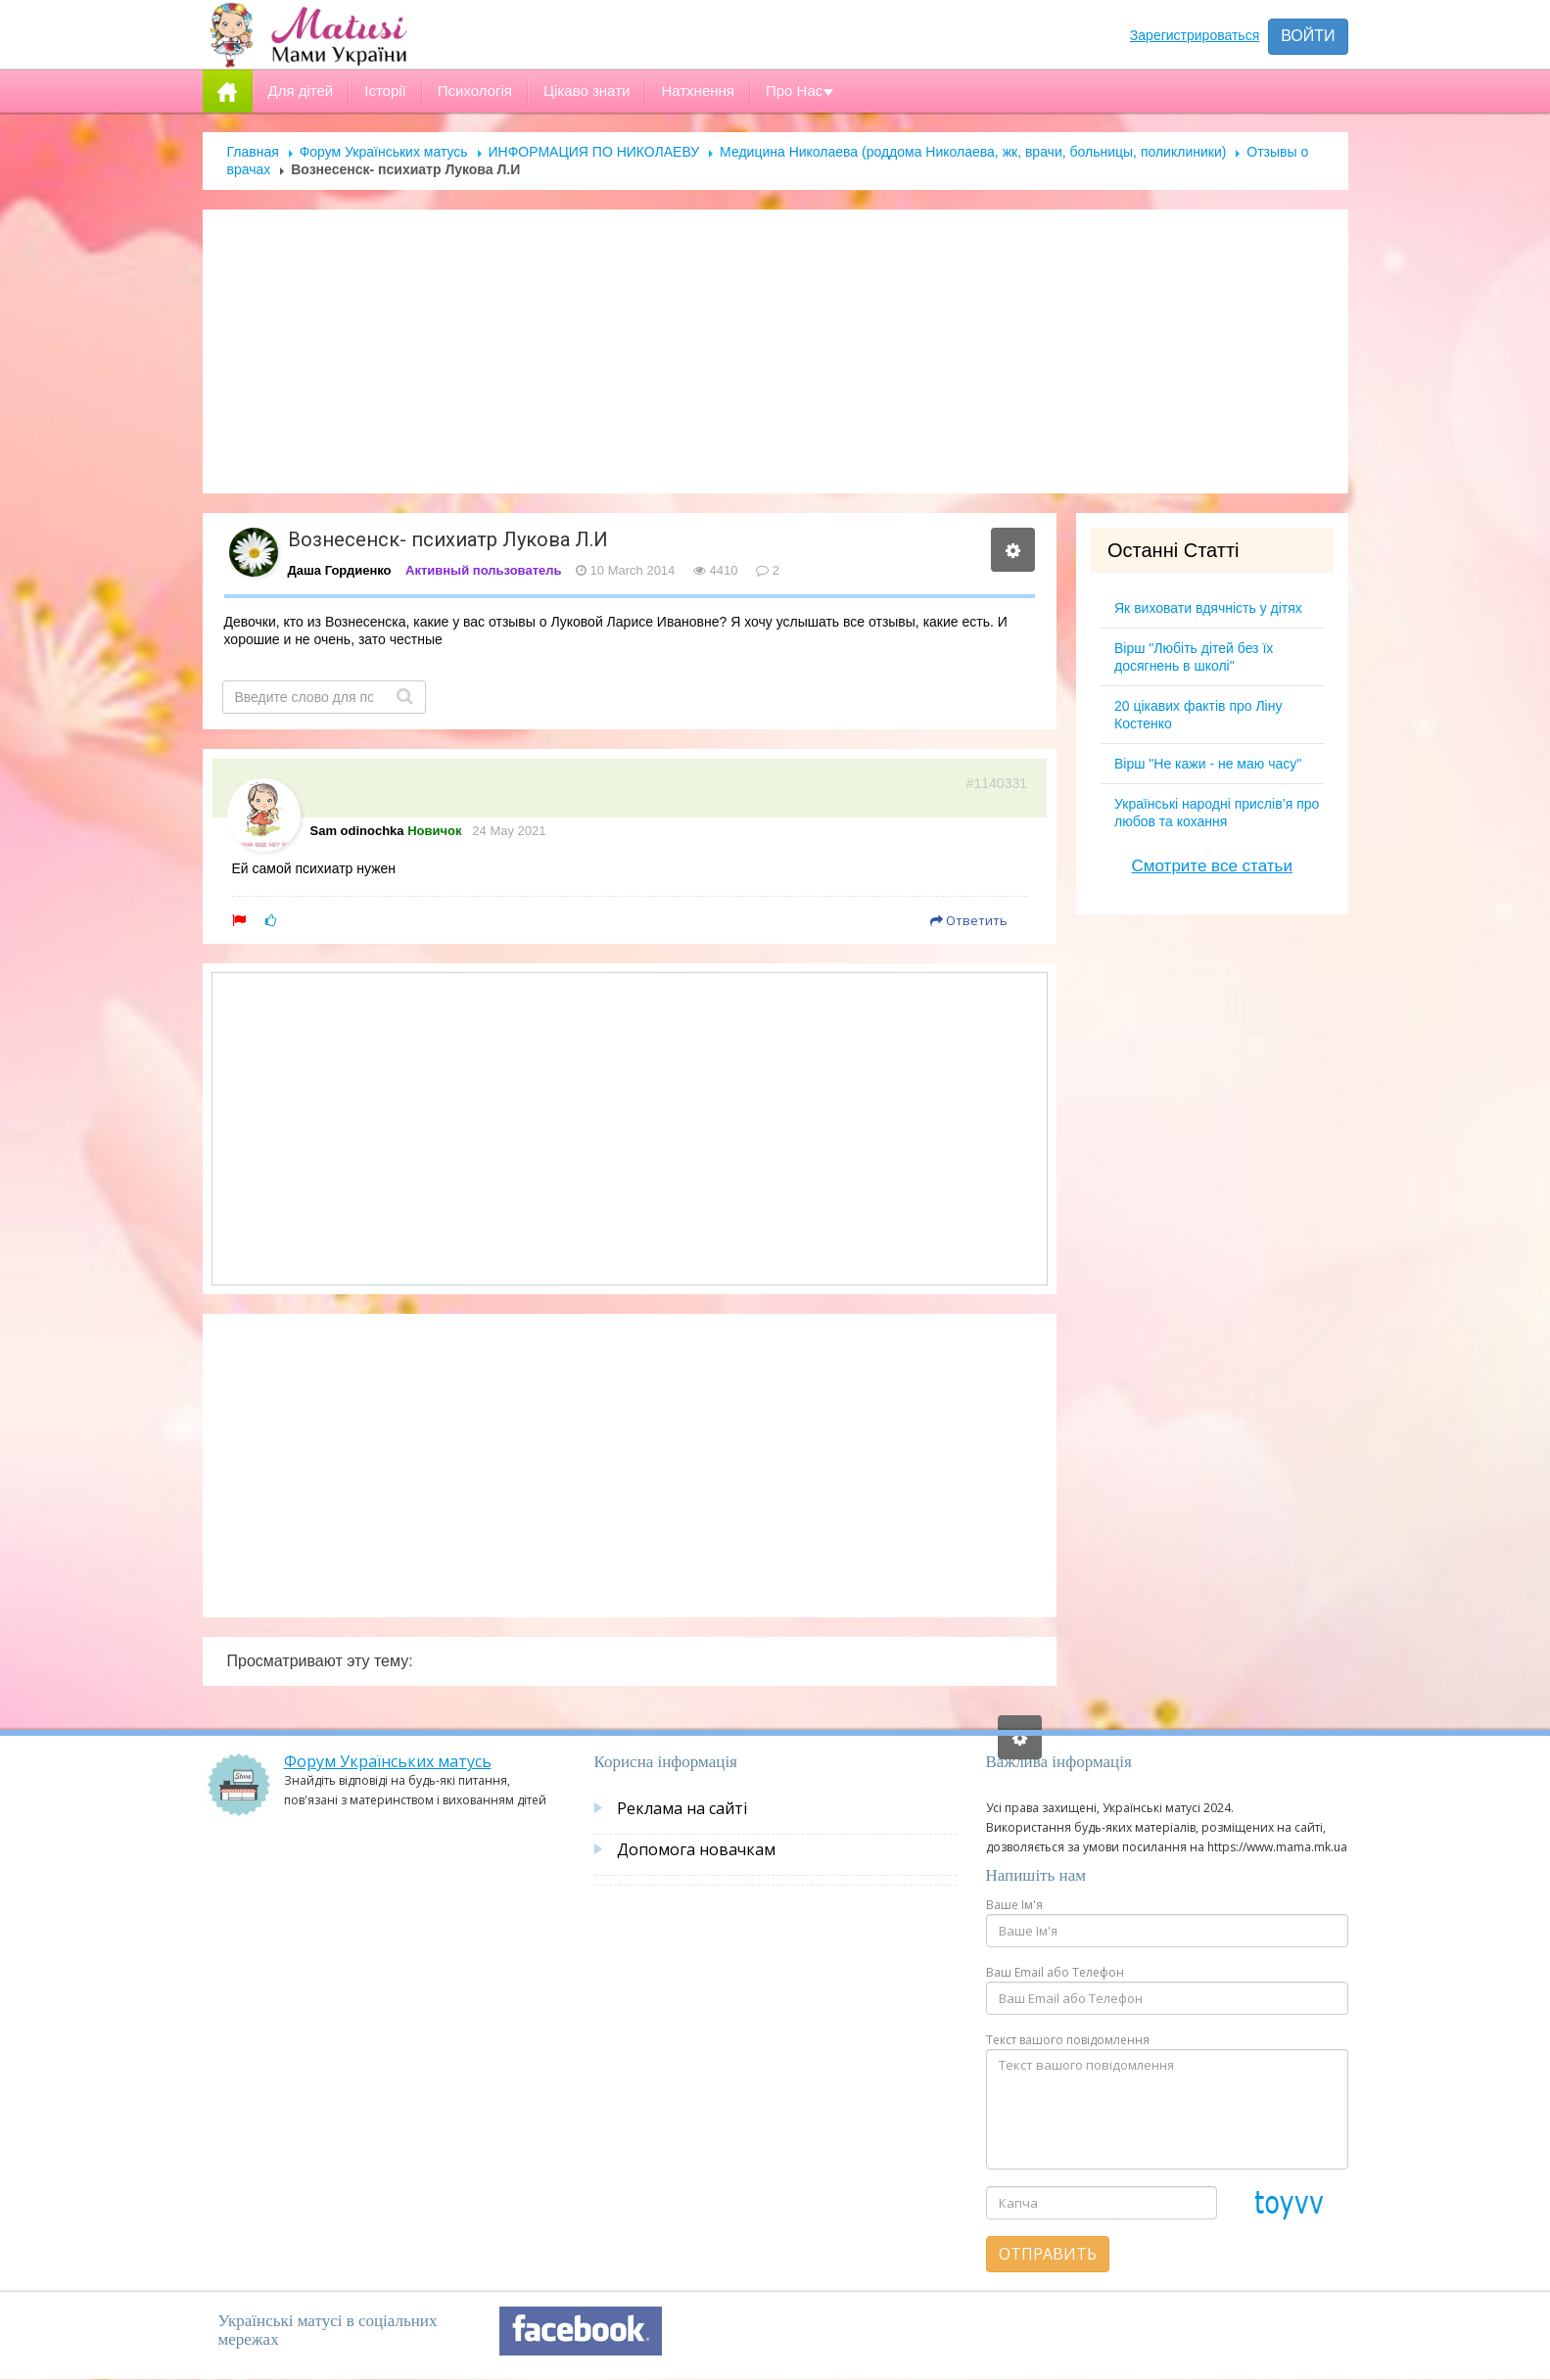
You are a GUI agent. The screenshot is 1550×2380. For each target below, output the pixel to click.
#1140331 (996, 783)
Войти (1308, 35)
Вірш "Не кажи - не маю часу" (1207, 763)
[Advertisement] (775, 351)
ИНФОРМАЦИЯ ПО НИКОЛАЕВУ (594, 152)
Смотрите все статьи (1212, 866)
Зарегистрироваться (1194, 35)
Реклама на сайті (682, 1808)
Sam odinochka (357, 830)
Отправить (1048, 2253)
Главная (253, 152)
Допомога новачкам (696, 1849)
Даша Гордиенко (340, 570)
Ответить (969, 920)
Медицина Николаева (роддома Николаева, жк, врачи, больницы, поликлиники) (973, 152)
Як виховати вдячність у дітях (1208, 608)
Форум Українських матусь (384, 152)
